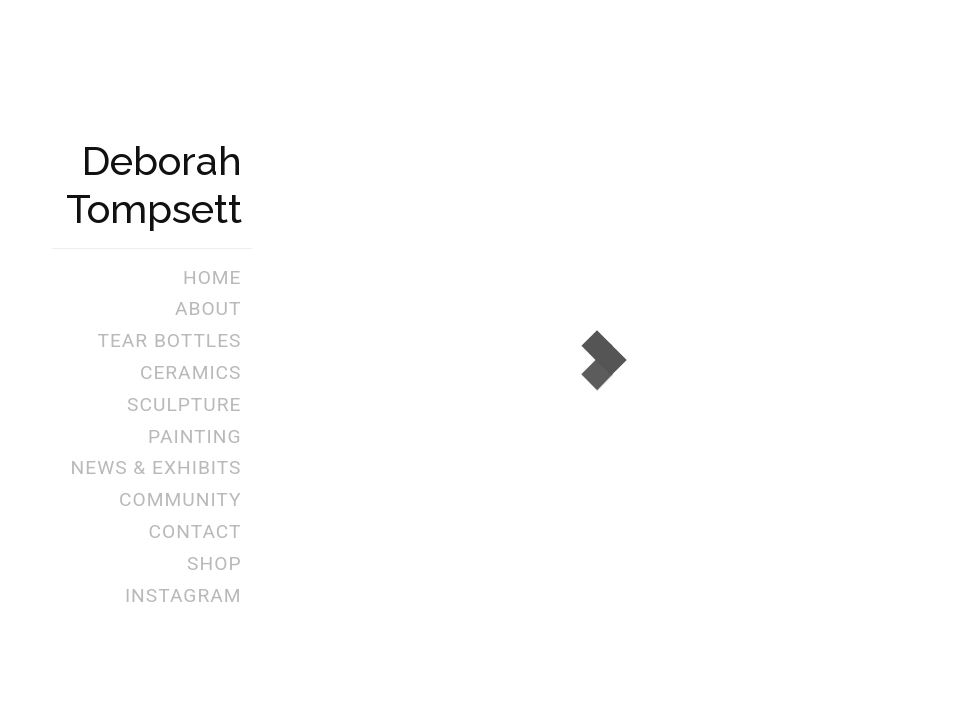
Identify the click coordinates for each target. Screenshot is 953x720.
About (208, 308)
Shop (214, 563)
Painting (194, 436)
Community (180, 499)
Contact (195, 531)
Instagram (183, 595)
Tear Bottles (169, 340)
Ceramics (191, 372)
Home (212, 277)
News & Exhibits (156, 467)
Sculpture (184, 404)
